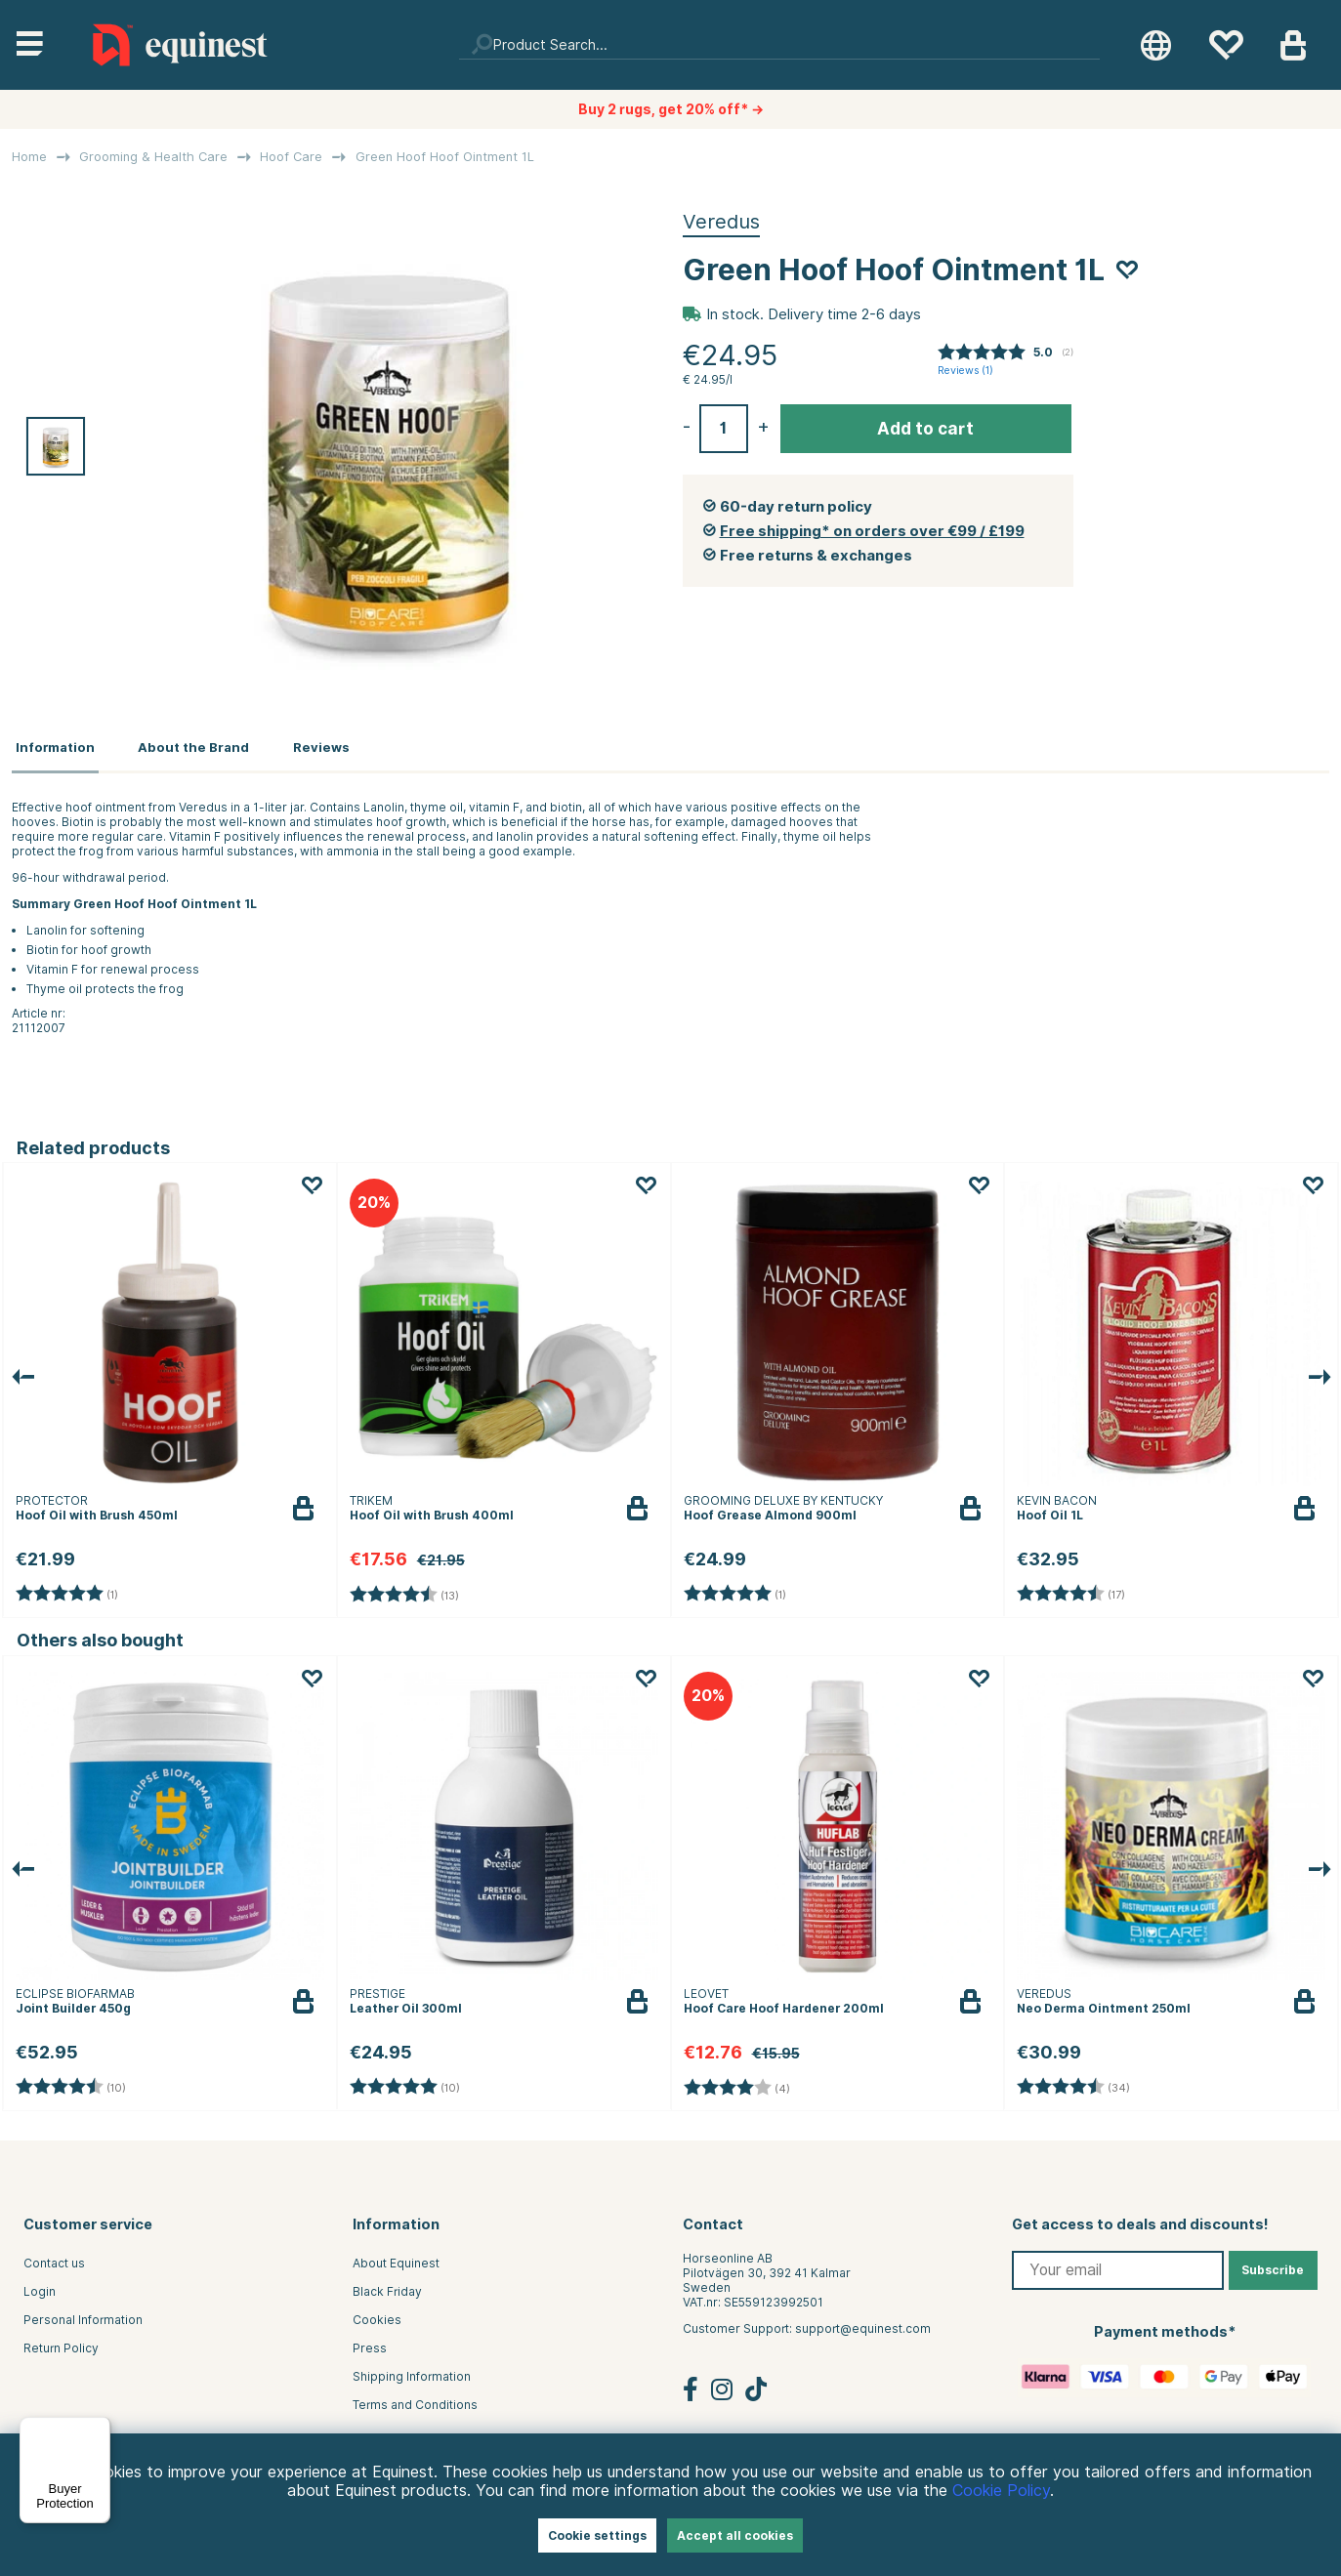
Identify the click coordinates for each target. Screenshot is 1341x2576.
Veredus (721, 221)
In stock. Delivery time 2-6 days (813, 314)
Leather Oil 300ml (406, 2002)
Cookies (377, 2313)
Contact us (54, 2257)
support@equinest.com (863, 2322)
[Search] (779, 44)
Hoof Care (291, 156)
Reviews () (965, 370)
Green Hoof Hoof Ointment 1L (445, 156)
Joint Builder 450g (73, 2002)
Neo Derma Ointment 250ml (1104, 2002)
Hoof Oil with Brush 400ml (432, 1509)
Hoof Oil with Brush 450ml (97, 1509)
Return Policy (61, 2342)
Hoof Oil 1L (1050, 1509)
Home (29, 156)
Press (370, 2342)
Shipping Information (412, 2370)
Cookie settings (597, 2535)
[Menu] (98, 2428)
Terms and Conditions (415, 2398)
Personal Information (83, 2313)
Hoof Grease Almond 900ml (770, 1509)
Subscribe (1272, 2264)
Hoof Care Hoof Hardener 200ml (784, 2002)
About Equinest (396, 2257)
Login (39, 2285)
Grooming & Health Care (153, 156)
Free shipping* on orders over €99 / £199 (872, 531)
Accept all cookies (735, 2535)
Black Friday (387, 2285)
